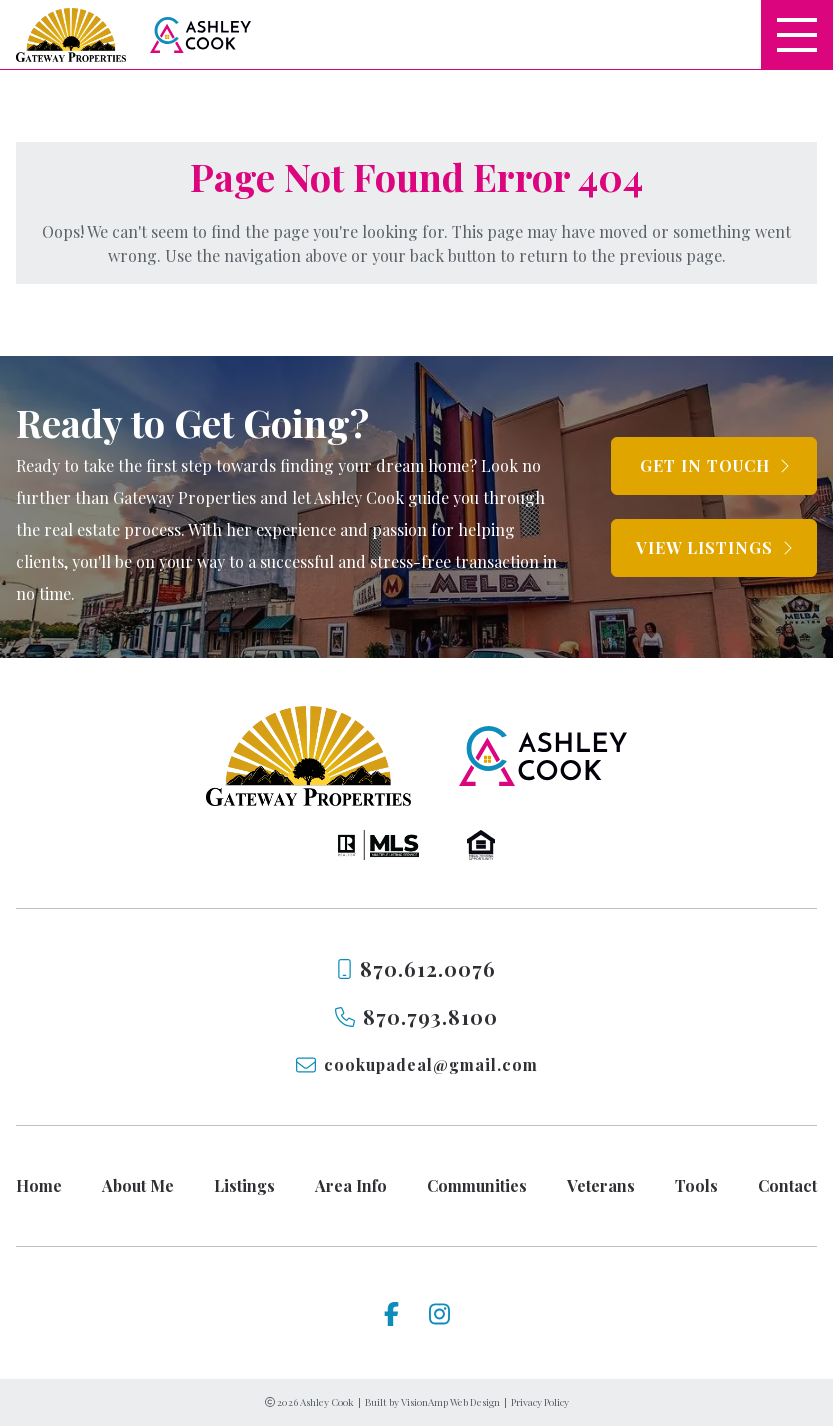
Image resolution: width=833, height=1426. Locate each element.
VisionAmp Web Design (450, 1402)
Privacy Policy (540, 1402)
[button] (714, 466)
